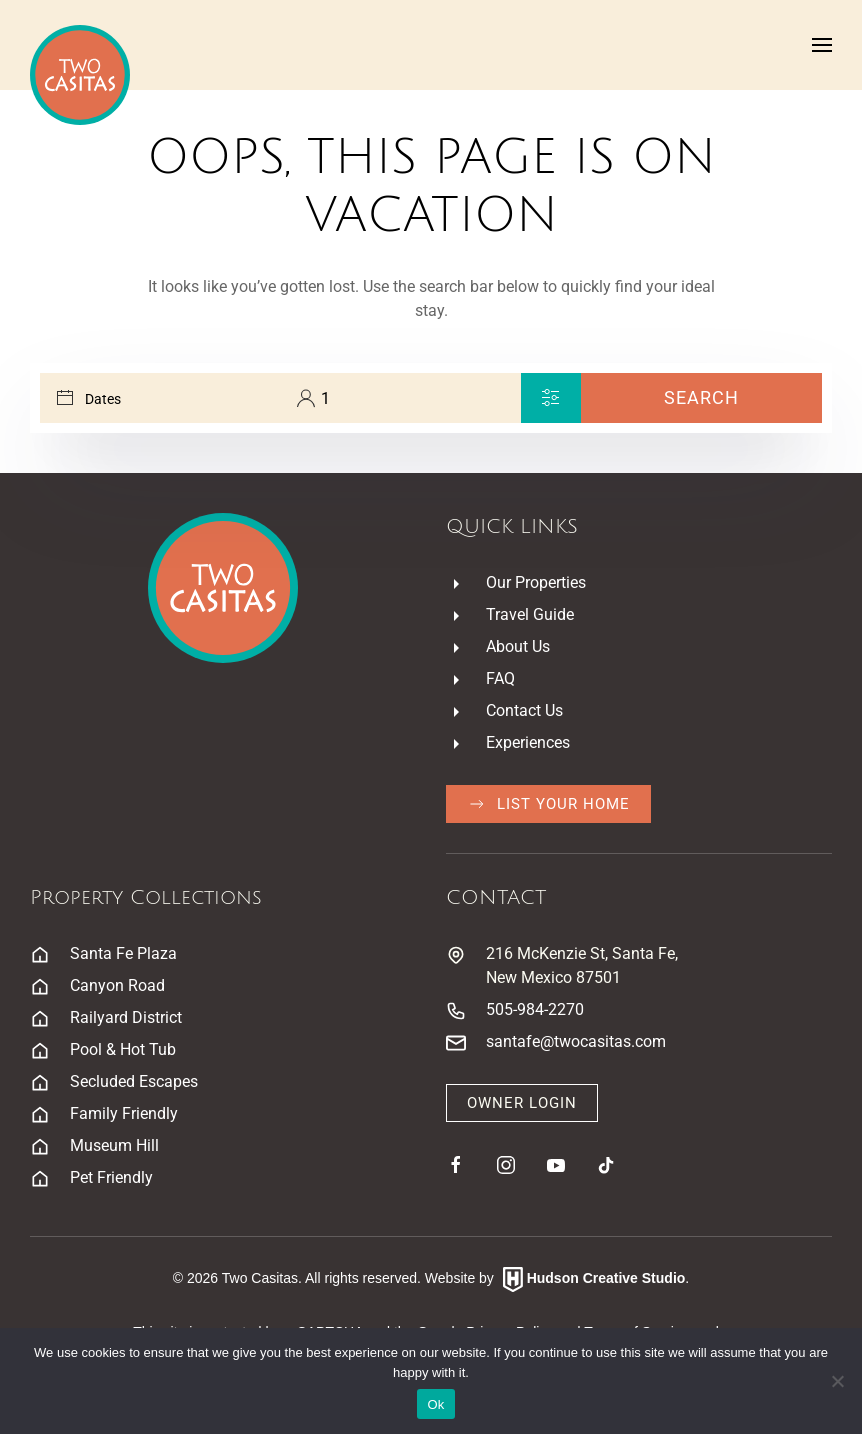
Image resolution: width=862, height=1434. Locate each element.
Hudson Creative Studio (606, 1279)
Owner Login (522, 1103)
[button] (822, 45)
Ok (435, 1404)
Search (701, 397)
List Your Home (548, 804)
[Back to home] (80, 75)
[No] (837, 1381)
